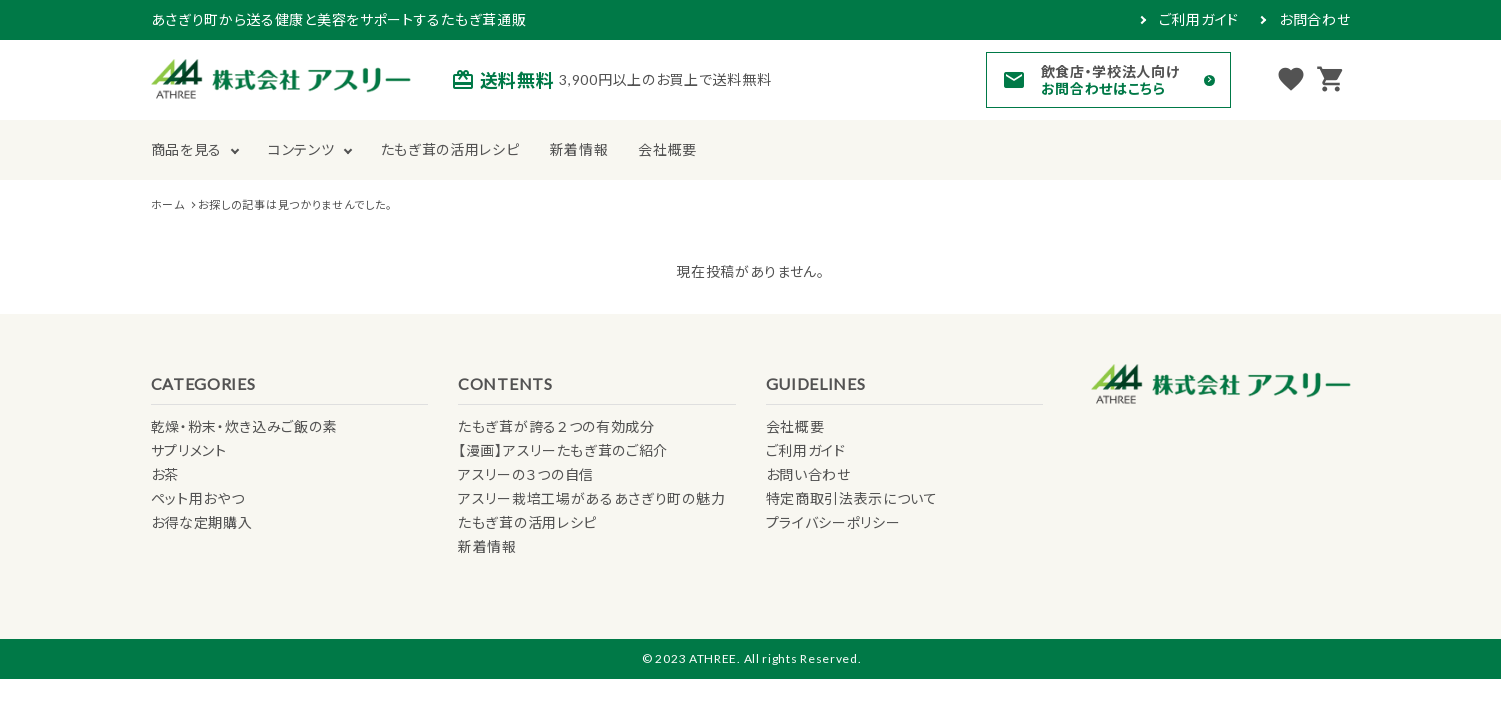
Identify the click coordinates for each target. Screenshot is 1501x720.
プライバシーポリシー (833, 522)
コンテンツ (301, 149)
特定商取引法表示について (852, 498)
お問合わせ (1315, 20)
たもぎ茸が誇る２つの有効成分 (556, 426)
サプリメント (189, 450)
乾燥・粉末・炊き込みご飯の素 (244, 426)
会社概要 (667, 149)
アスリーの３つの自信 (526, 474)
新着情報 (579, 149)
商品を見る (187, 149)
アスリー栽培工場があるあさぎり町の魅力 (591, 498)
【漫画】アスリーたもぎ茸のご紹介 (563, 450)
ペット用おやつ (198, 498)
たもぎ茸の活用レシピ (450, 149)
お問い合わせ (808, 474)
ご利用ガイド (1199, 20)
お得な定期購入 (202, 522)
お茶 (165, 474)
